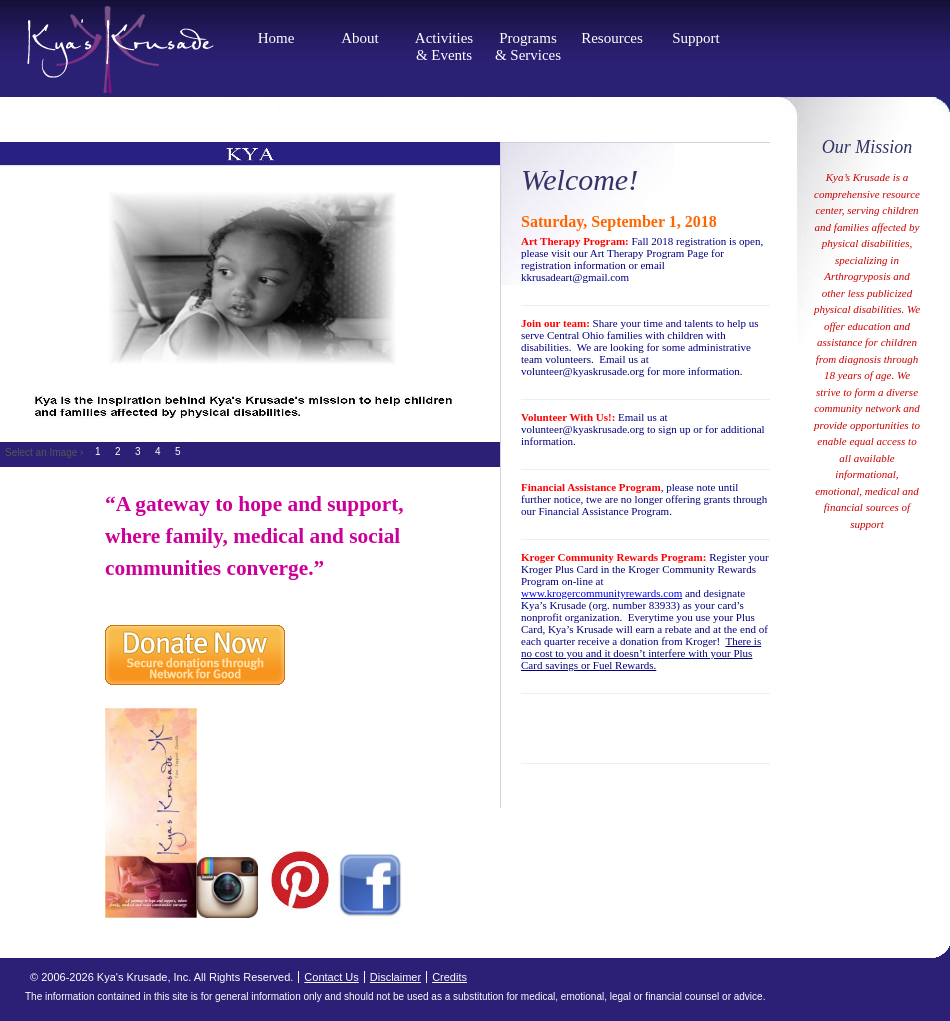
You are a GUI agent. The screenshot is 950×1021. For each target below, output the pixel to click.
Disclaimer (395, 977)
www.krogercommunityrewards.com (601, 593)
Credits (449, 977)
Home (276, 38)
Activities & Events (444, 46)
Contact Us (331, 977)
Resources (612, 38)
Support (696, 38)
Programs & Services (528, 46)
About (360, 38)
